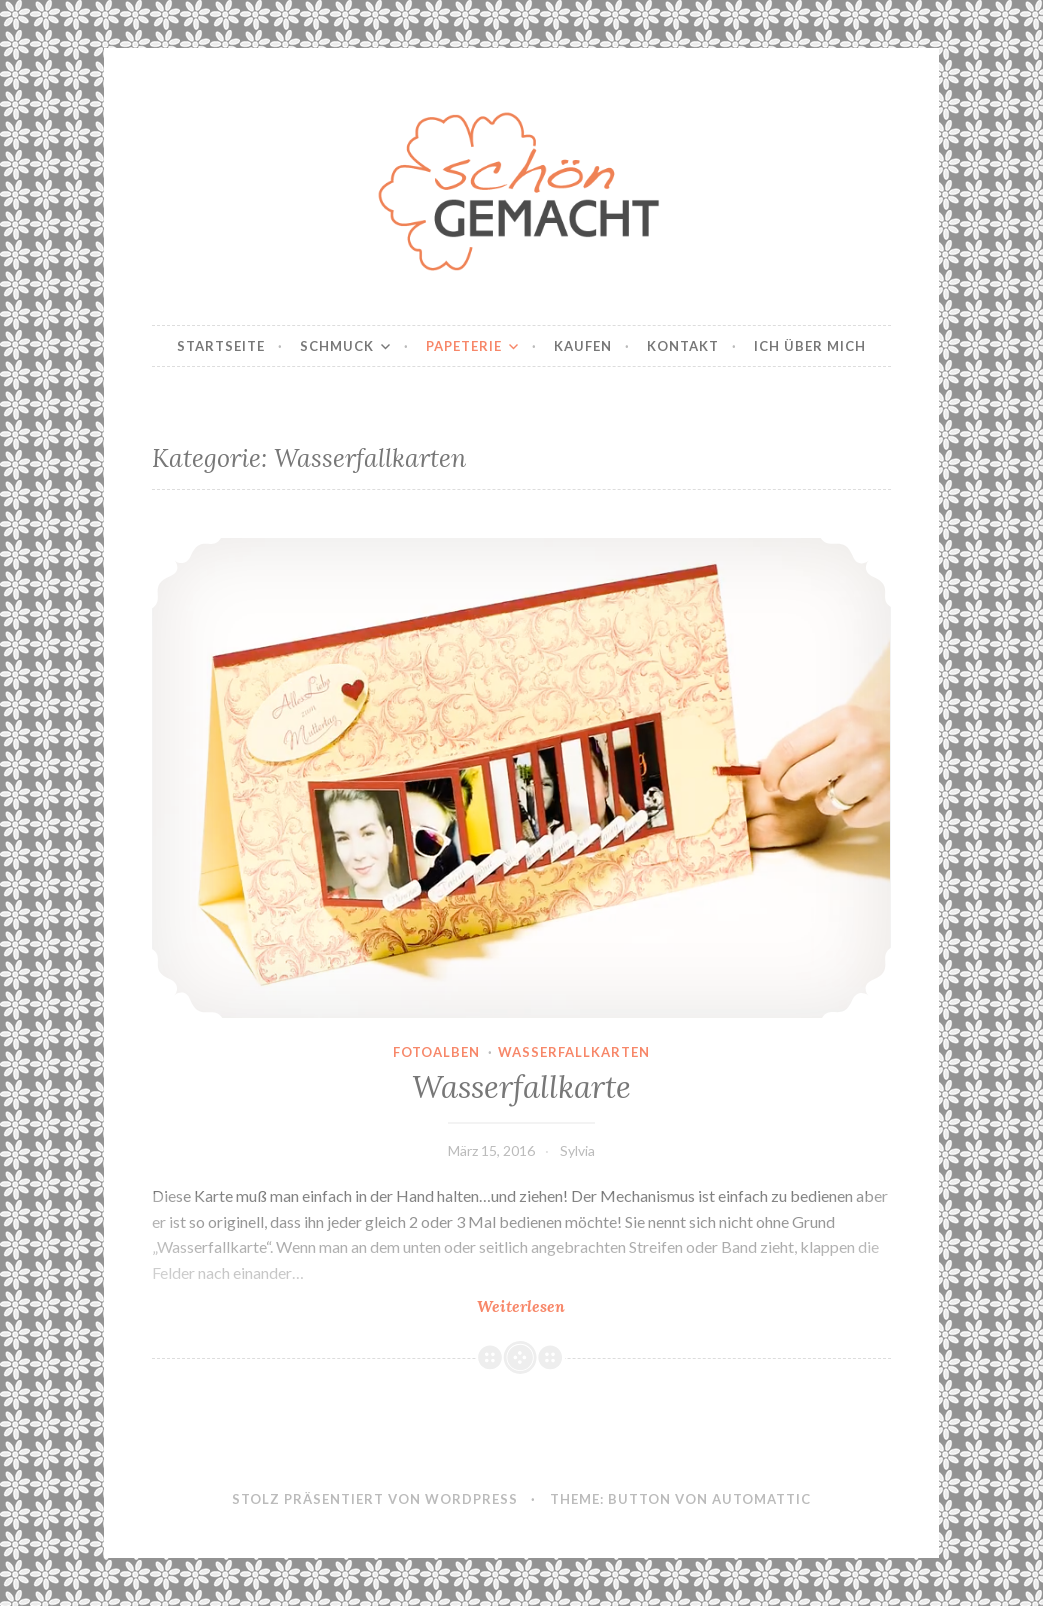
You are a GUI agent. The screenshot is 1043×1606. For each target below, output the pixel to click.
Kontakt (683, 346)
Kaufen (583, 346)
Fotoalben (436, 1052)
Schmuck (337, 346)
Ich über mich (810, 346)
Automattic (761, 1499)
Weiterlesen (579, 1305)
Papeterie (464, 346)
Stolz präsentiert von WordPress (375, 1499)
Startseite (221, 346)
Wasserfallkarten (574, 1052)
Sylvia (577, 1150)
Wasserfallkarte (521, 1087)
